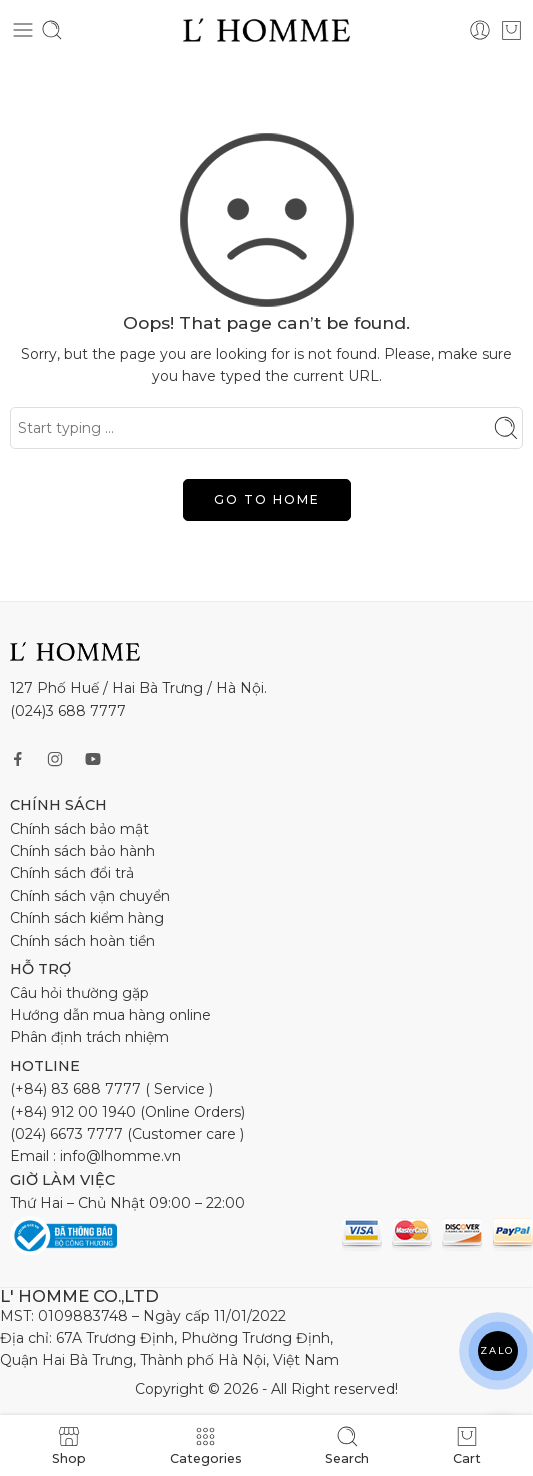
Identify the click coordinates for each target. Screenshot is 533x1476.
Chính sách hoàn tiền (82, 941)
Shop (69, 1445)
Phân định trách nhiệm (89, 1037)
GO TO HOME (267, 499)
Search (347, 1445)
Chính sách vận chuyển (90, 896)
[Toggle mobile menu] (23, 30)
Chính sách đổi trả (72, 873)
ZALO (497, 1350)
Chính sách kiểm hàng (87, 918)
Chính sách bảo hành (82, 851)
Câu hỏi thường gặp (79, 993)
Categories (206, 1445)
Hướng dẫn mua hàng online (110, 1015)
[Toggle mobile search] (52, 30)
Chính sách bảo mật (79, 829)
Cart (467, 1445)
